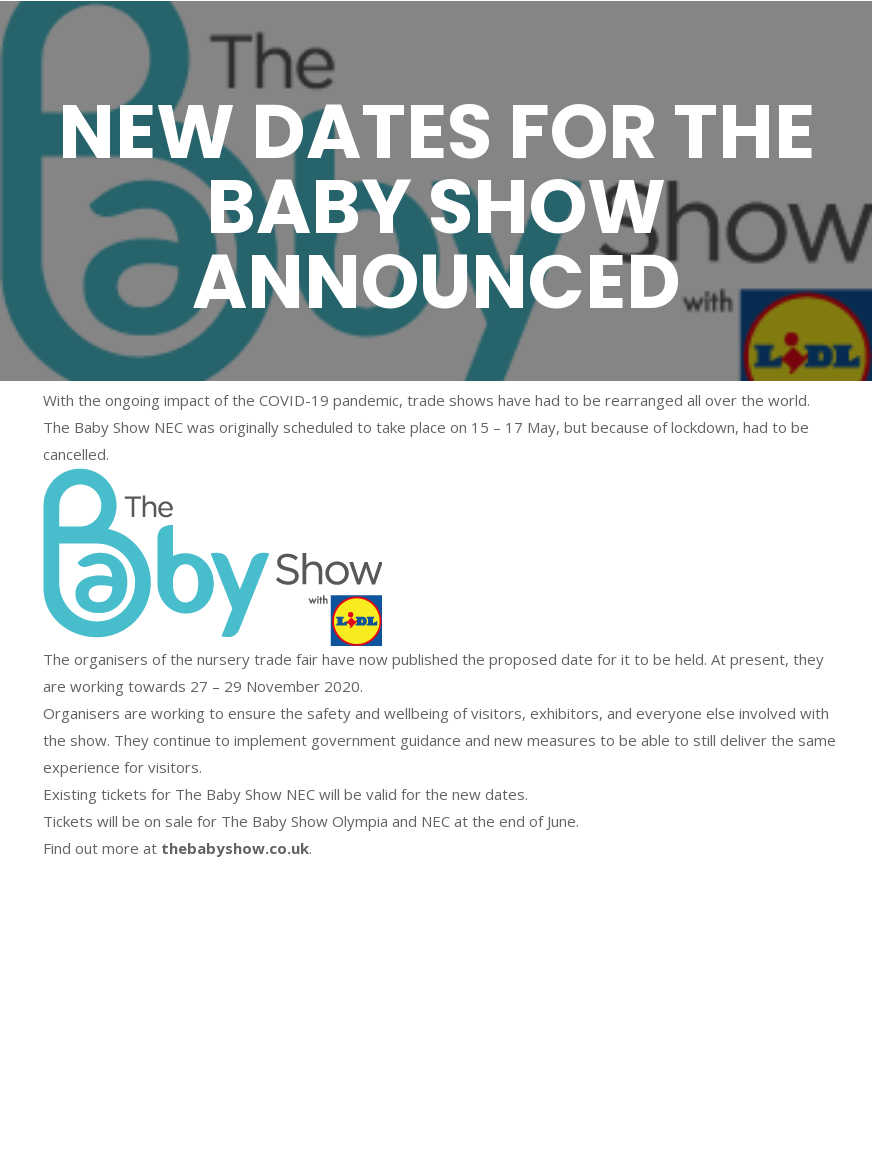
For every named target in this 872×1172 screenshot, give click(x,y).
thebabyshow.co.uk (235, 848)
